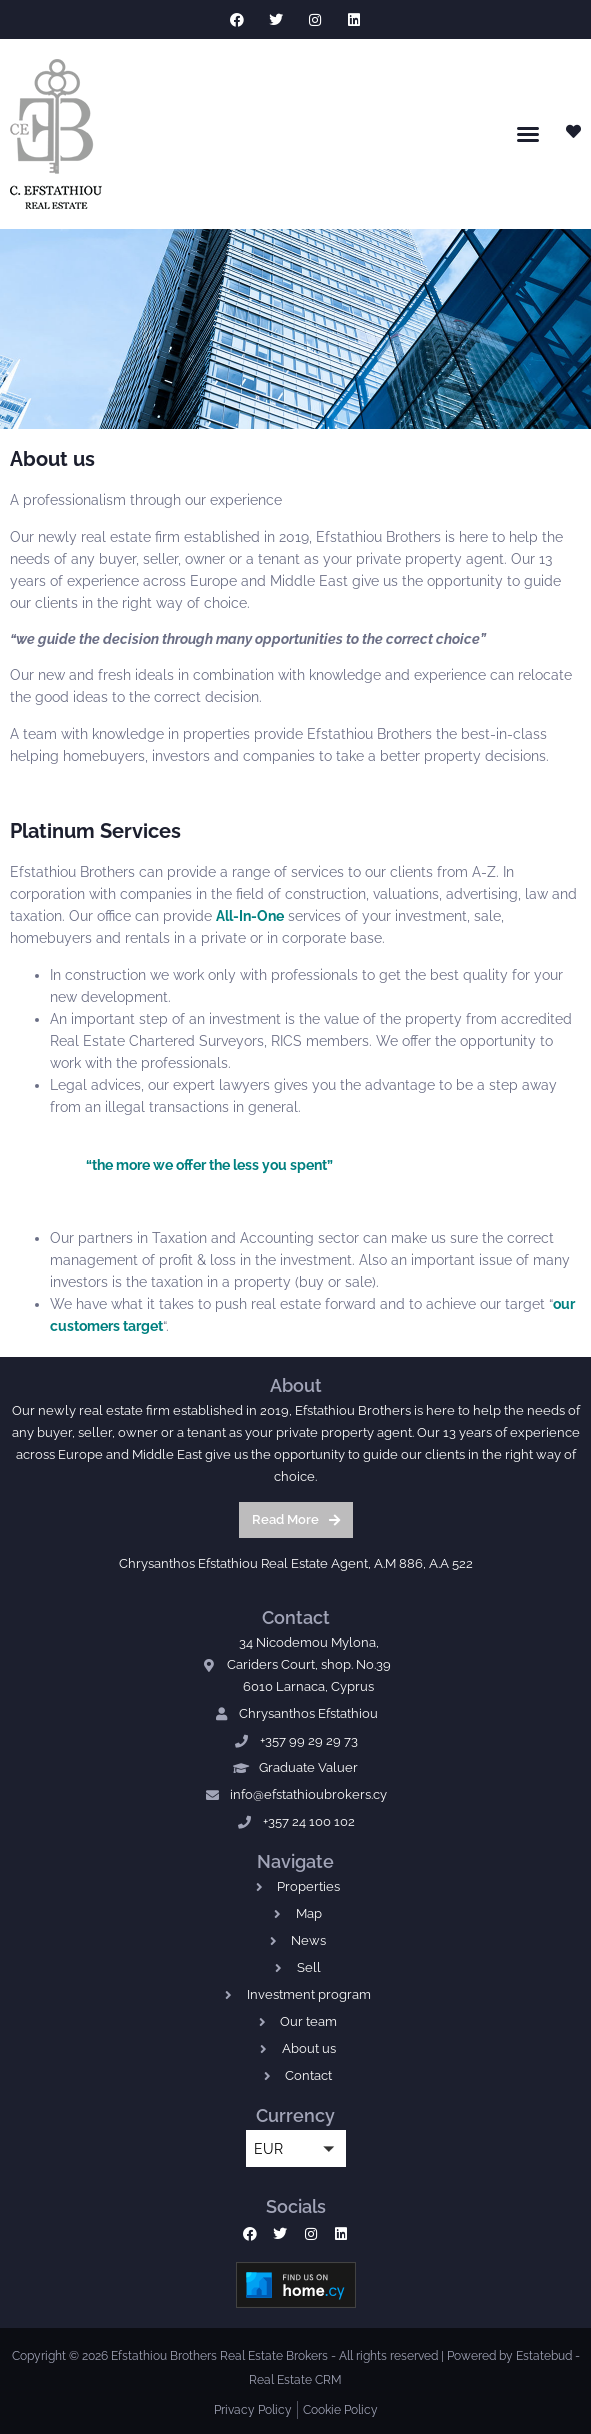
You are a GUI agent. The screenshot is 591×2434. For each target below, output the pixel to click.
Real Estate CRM (295, 2380)
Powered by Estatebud (509, 2356)
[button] (528, 134)
